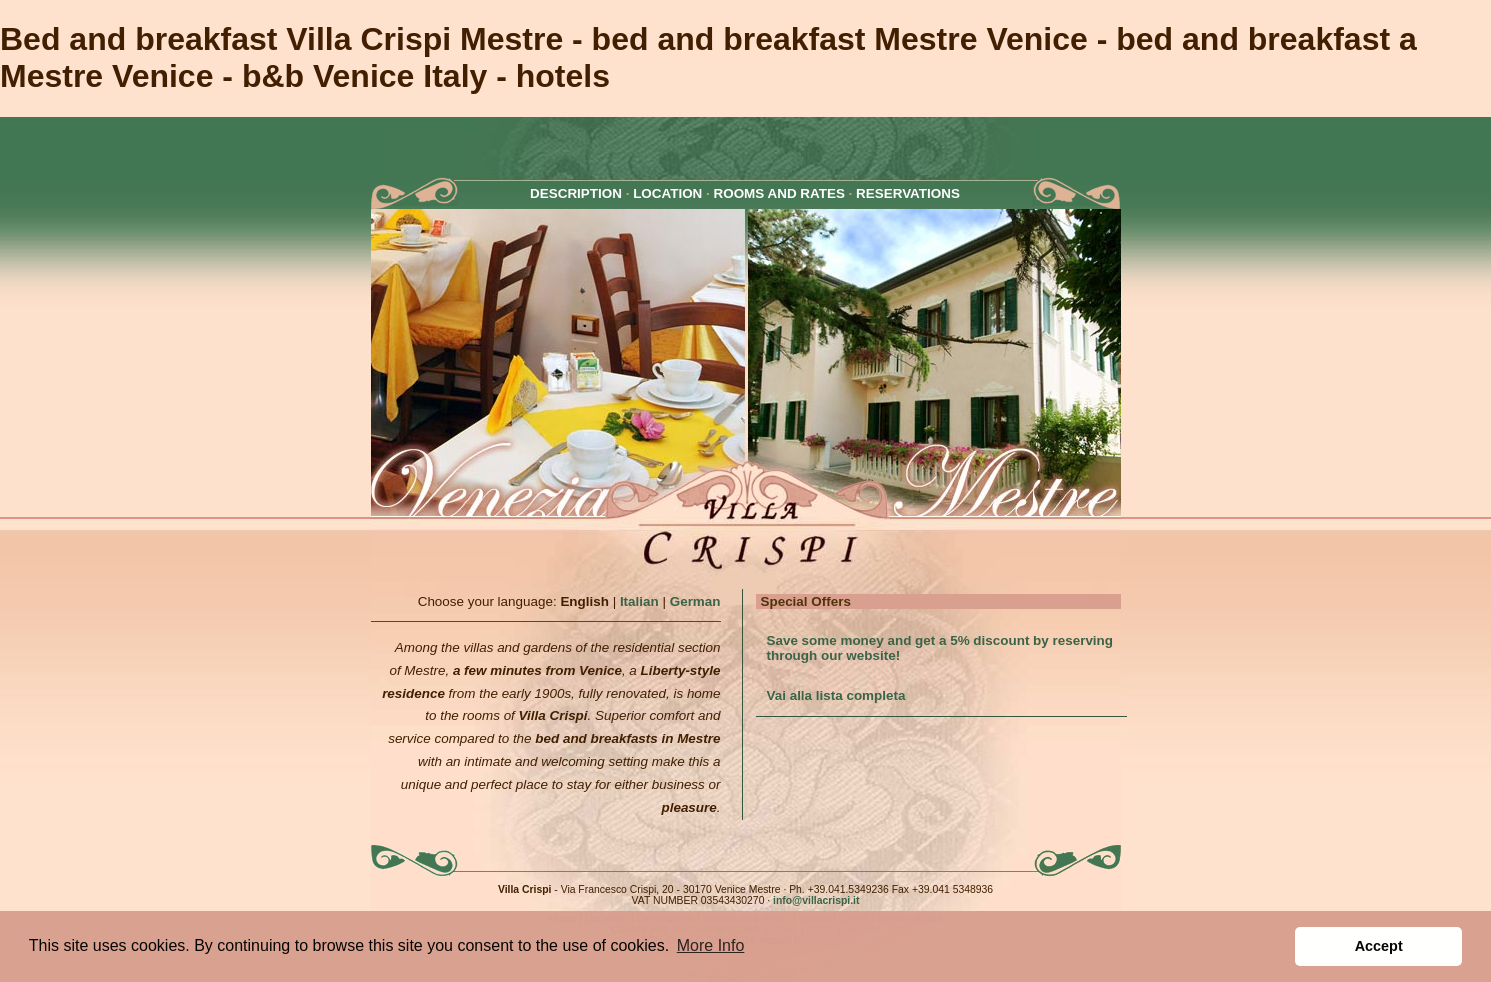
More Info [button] (711, 945)
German (695, 601)
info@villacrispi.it (816, 900)
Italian (639, 601)
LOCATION (667, 193)
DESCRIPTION (576, 193)
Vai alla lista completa (836, 695)
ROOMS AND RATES (779, 193)
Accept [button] (1379, 946)
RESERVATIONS (908, 193)
